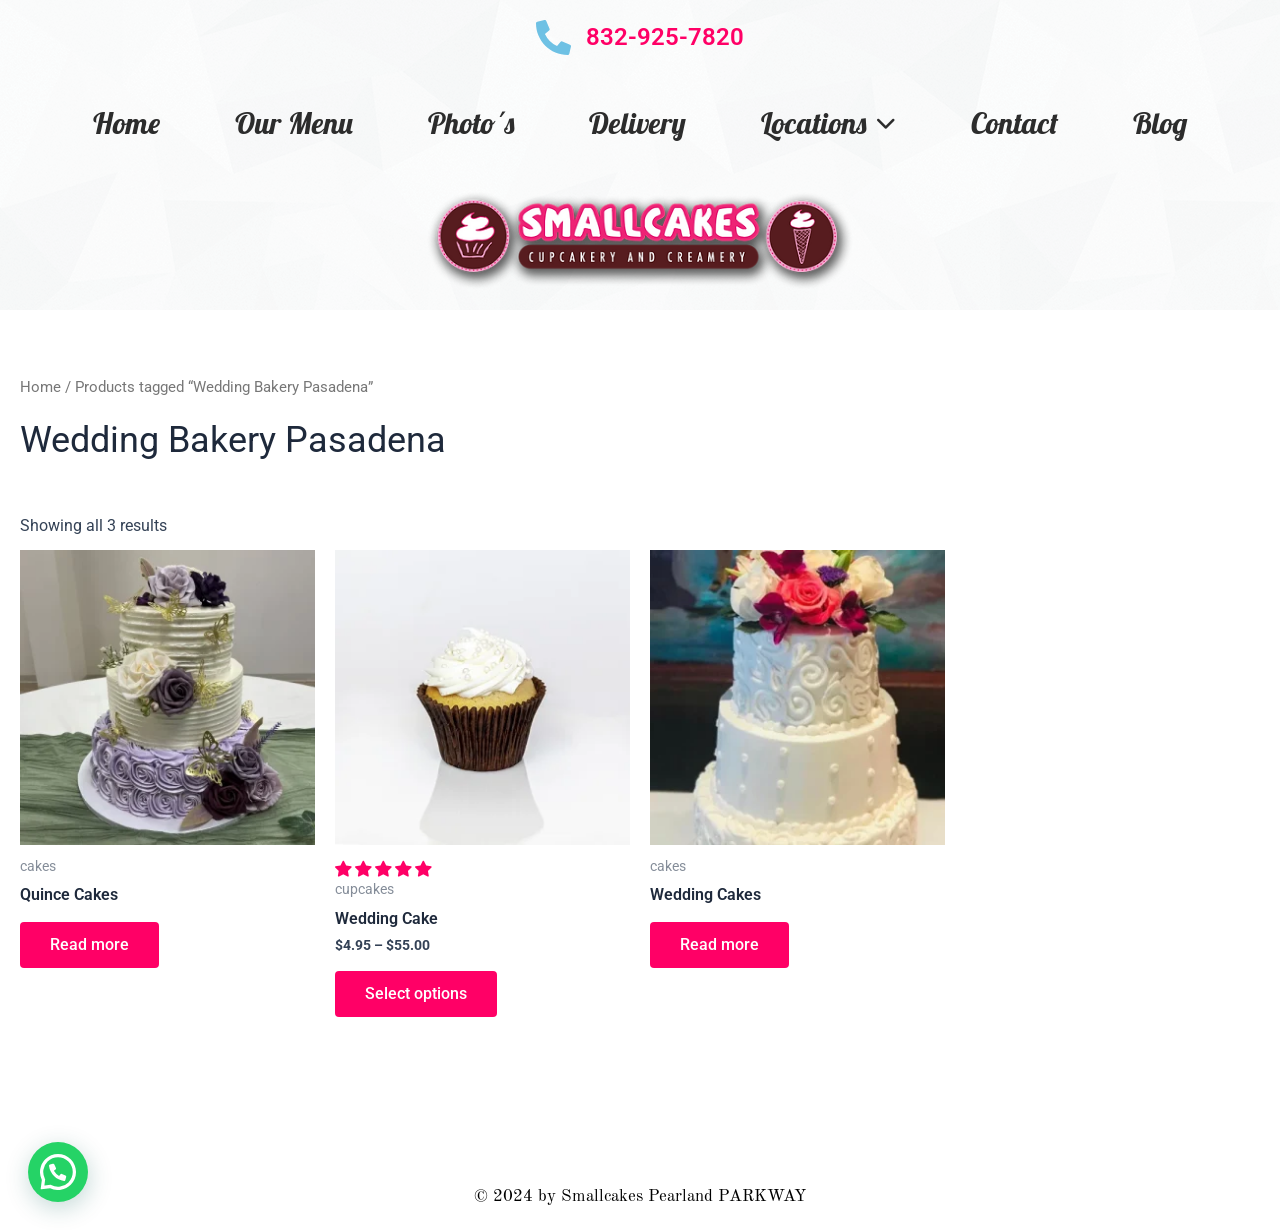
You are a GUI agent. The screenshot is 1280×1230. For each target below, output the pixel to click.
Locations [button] (828, 123)
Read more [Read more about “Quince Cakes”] (89, 944)
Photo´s (471, 123)
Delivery (637, 123)
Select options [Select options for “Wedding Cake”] (416, 993)
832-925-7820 (665, 37)
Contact (1014, 123)
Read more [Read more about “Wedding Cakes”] (719, 944)
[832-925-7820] (553, 37)
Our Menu (294, 123)
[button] (385, 869)
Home (126, 123)
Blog (1160, 123)
